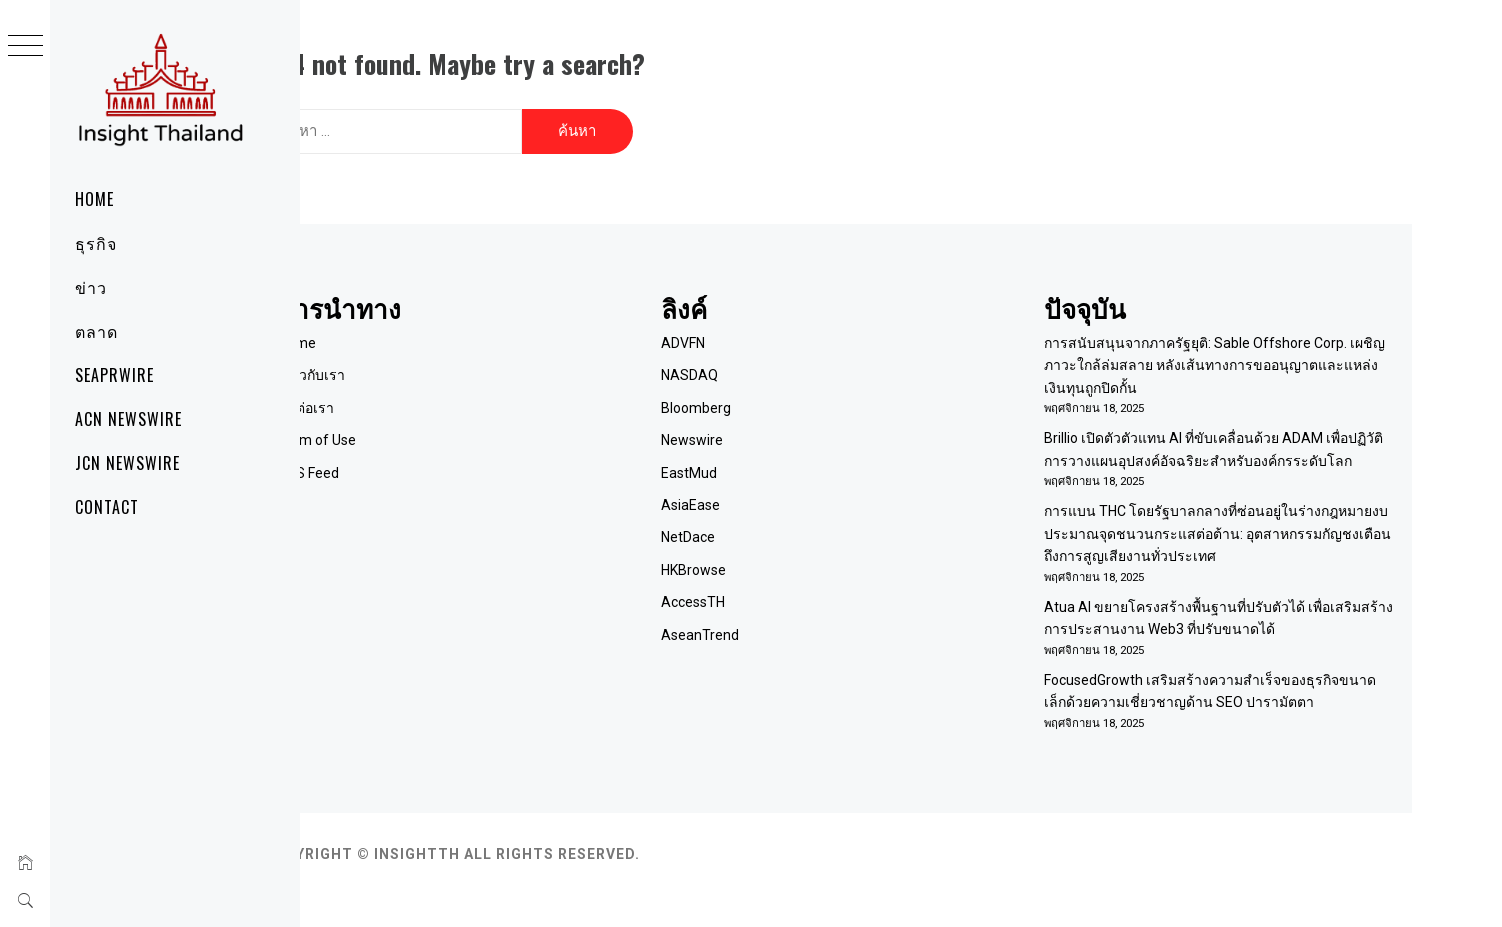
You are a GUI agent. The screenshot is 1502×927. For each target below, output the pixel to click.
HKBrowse (778, 557)
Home (94, 199)
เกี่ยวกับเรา (438, 363)
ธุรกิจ (96, 243)
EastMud (774, 460)
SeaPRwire (114, 375)
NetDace (773, 525)
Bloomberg (781, 395)
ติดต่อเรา (433, 395)
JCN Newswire (127, 463)
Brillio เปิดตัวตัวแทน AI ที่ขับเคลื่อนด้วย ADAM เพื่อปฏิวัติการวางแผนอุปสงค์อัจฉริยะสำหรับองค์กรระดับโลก (1238, 448)
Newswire (777, 428)
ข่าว (91, 287)
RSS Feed (435, 460)
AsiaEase (775, 492)
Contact (107, 507)
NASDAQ (774, 363)
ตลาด (96, 331)
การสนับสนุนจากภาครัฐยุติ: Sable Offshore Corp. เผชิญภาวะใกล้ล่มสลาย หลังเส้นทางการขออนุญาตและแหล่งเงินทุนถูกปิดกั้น (1240, 352)
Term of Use (444, 428)
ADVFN (768, 330)
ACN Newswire (128, 419)
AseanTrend (785, 622)
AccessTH (778, 589)
